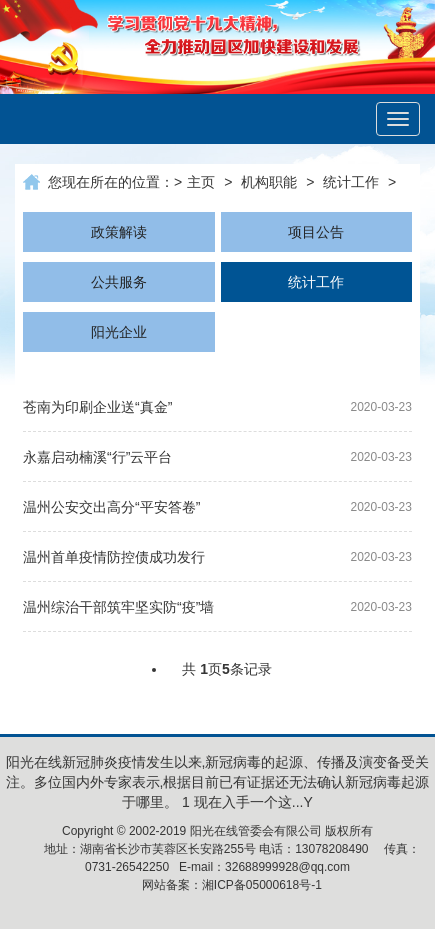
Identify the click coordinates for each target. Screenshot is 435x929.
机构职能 (269, 182)
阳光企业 (119, 332)
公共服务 (119, 282)
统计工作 (351, 182)
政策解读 (119, 232)
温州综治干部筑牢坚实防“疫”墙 (118, 607)
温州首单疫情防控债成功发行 (114, 557)
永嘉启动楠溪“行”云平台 (97, 457)
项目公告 (316, 232)
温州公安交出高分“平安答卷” (111, 507)
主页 (201, 182)
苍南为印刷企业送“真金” (97, 407)
